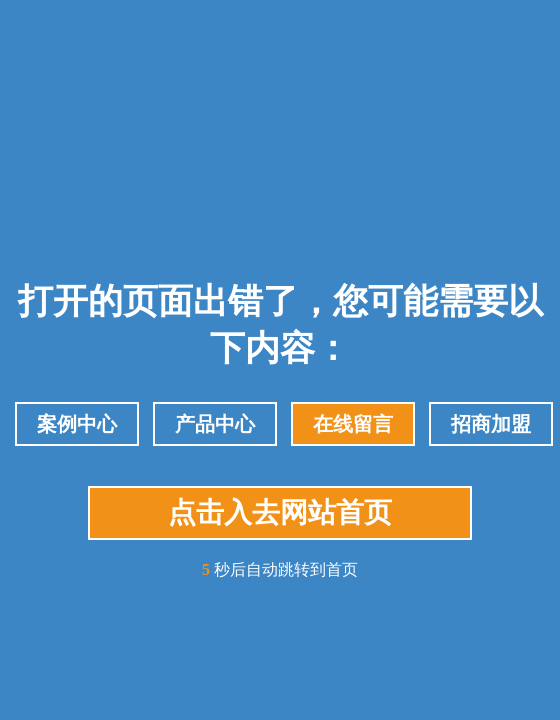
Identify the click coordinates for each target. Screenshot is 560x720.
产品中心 (215, 424)
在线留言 (353, 424)
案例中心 (77, 424)
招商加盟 (491, 424)
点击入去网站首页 (280, 512)
